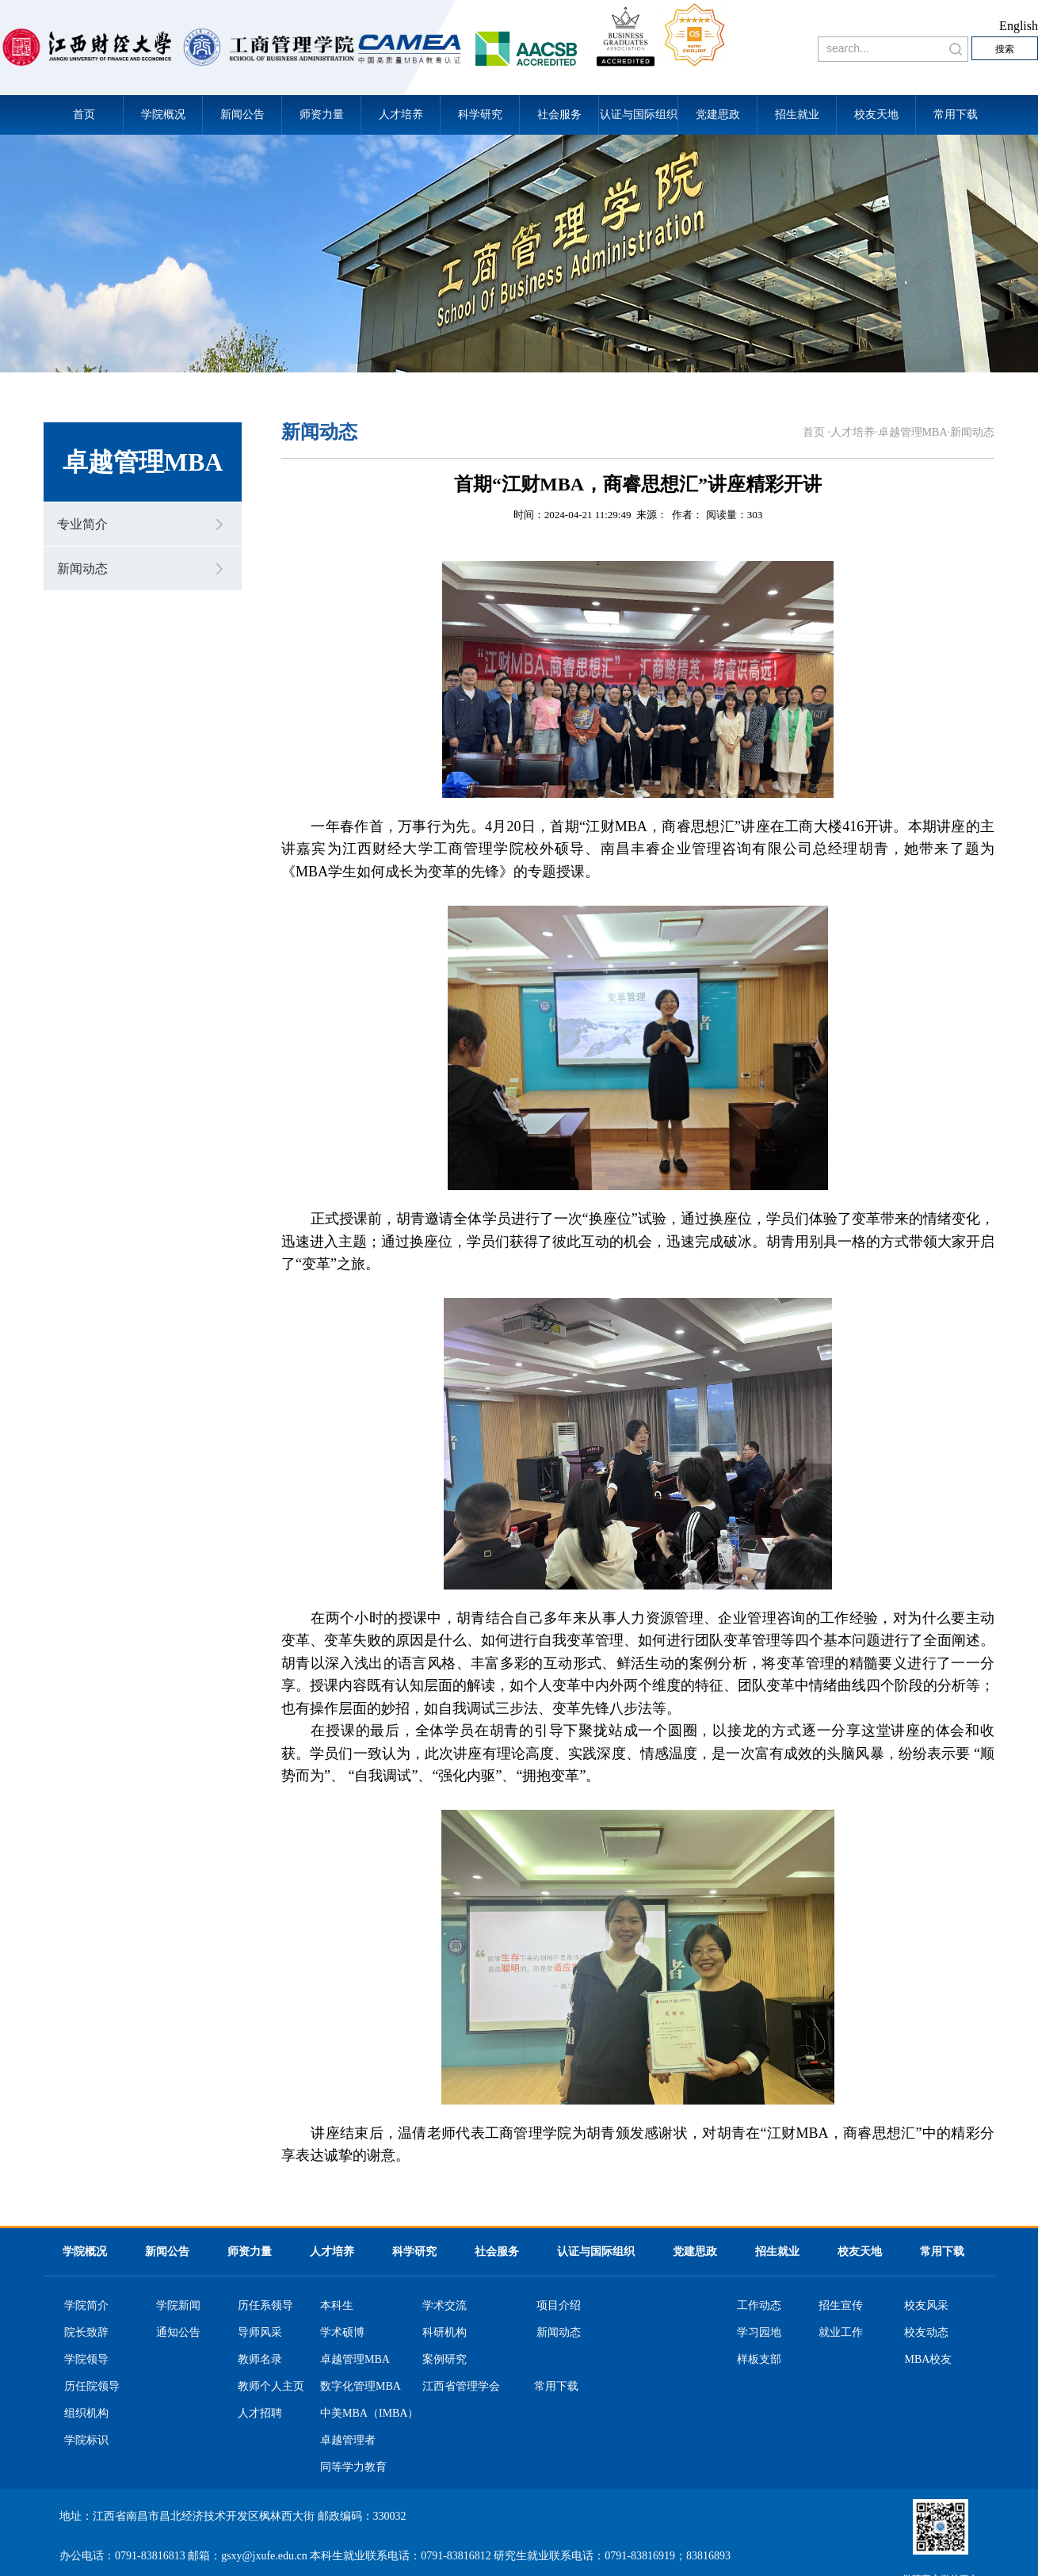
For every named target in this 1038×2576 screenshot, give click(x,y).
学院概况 (163, 114)
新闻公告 (242, 114)
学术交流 (444, 2305)
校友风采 (926, 2305)
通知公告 (178, 2332)
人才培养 (401, 114)
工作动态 (759, 2305)
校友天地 (876, 114)
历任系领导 (265, 2305)
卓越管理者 (348, 2440)
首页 (84, 114)
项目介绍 (558, 2305)
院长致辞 (86, 2332)
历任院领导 (92, 2386)
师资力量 (322, 114)
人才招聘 (260, 2413)
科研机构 (444, 2332)
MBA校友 (928, 2359)
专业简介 (82, 524)
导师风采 (260, 2332)
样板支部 (759, 2359)
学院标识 (86, 2440)
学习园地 (759, 2332)
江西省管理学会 (461, 2386)
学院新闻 (178, 2305)
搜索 (1004, 49)
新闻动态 (82, 568)
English (1018, 25)
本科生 (336, 2305)
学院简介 (86, 2305)
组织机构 (86, 2413)
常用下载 (955, 114)
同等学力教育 (353, 2467)
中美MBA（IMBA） (369, 2413)
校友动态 (926, 2332)
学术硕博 (342, 2332)
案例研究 (444, 2359)
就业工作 (841, 2332)
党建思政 (718, 114)
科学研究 (480, 114)
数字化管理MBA (360, 2386)
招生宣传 (841, 2305)
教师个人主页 (271, 2386)
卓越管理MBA (913, 432)
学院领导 (86, 2359)
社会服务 (559, 114)
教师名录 (260, 2359)
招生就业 (797, 114)
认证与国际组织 (638, 114)
